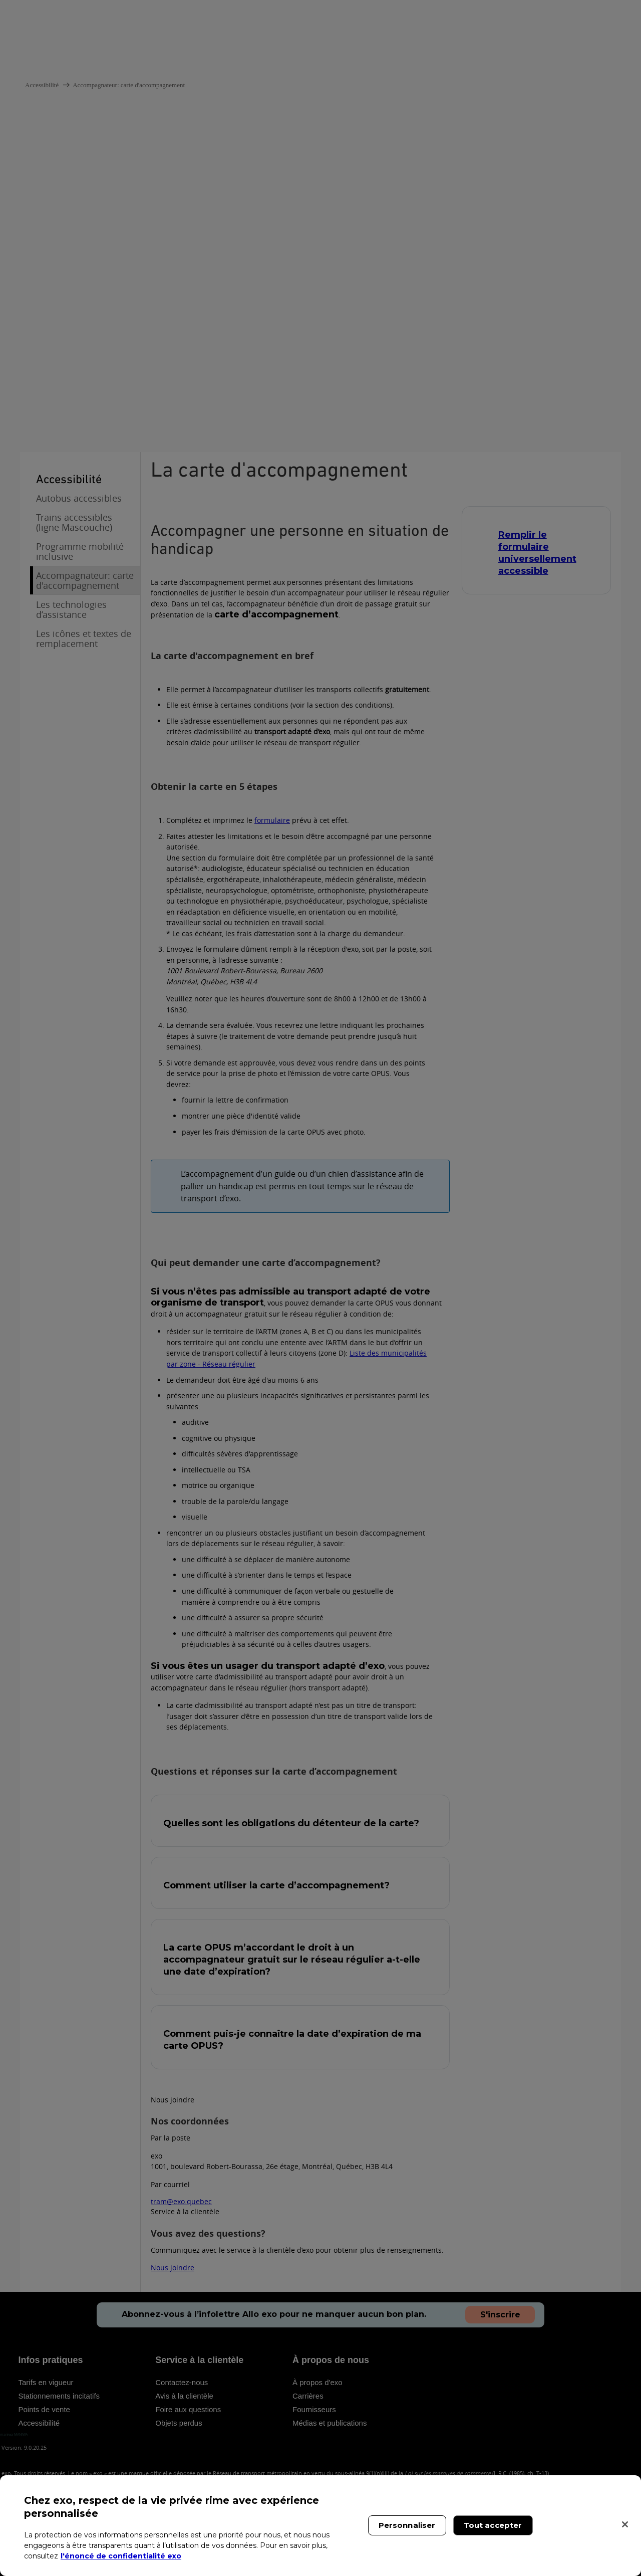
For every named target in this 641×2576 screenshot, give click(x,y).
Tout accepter (493, 2525)
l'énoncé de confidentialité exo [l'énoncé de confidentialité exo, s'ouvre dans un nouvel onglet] (121, 2555)
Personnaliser (407, 2525)
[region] (320, 2525)
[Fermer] (625, 2524)
